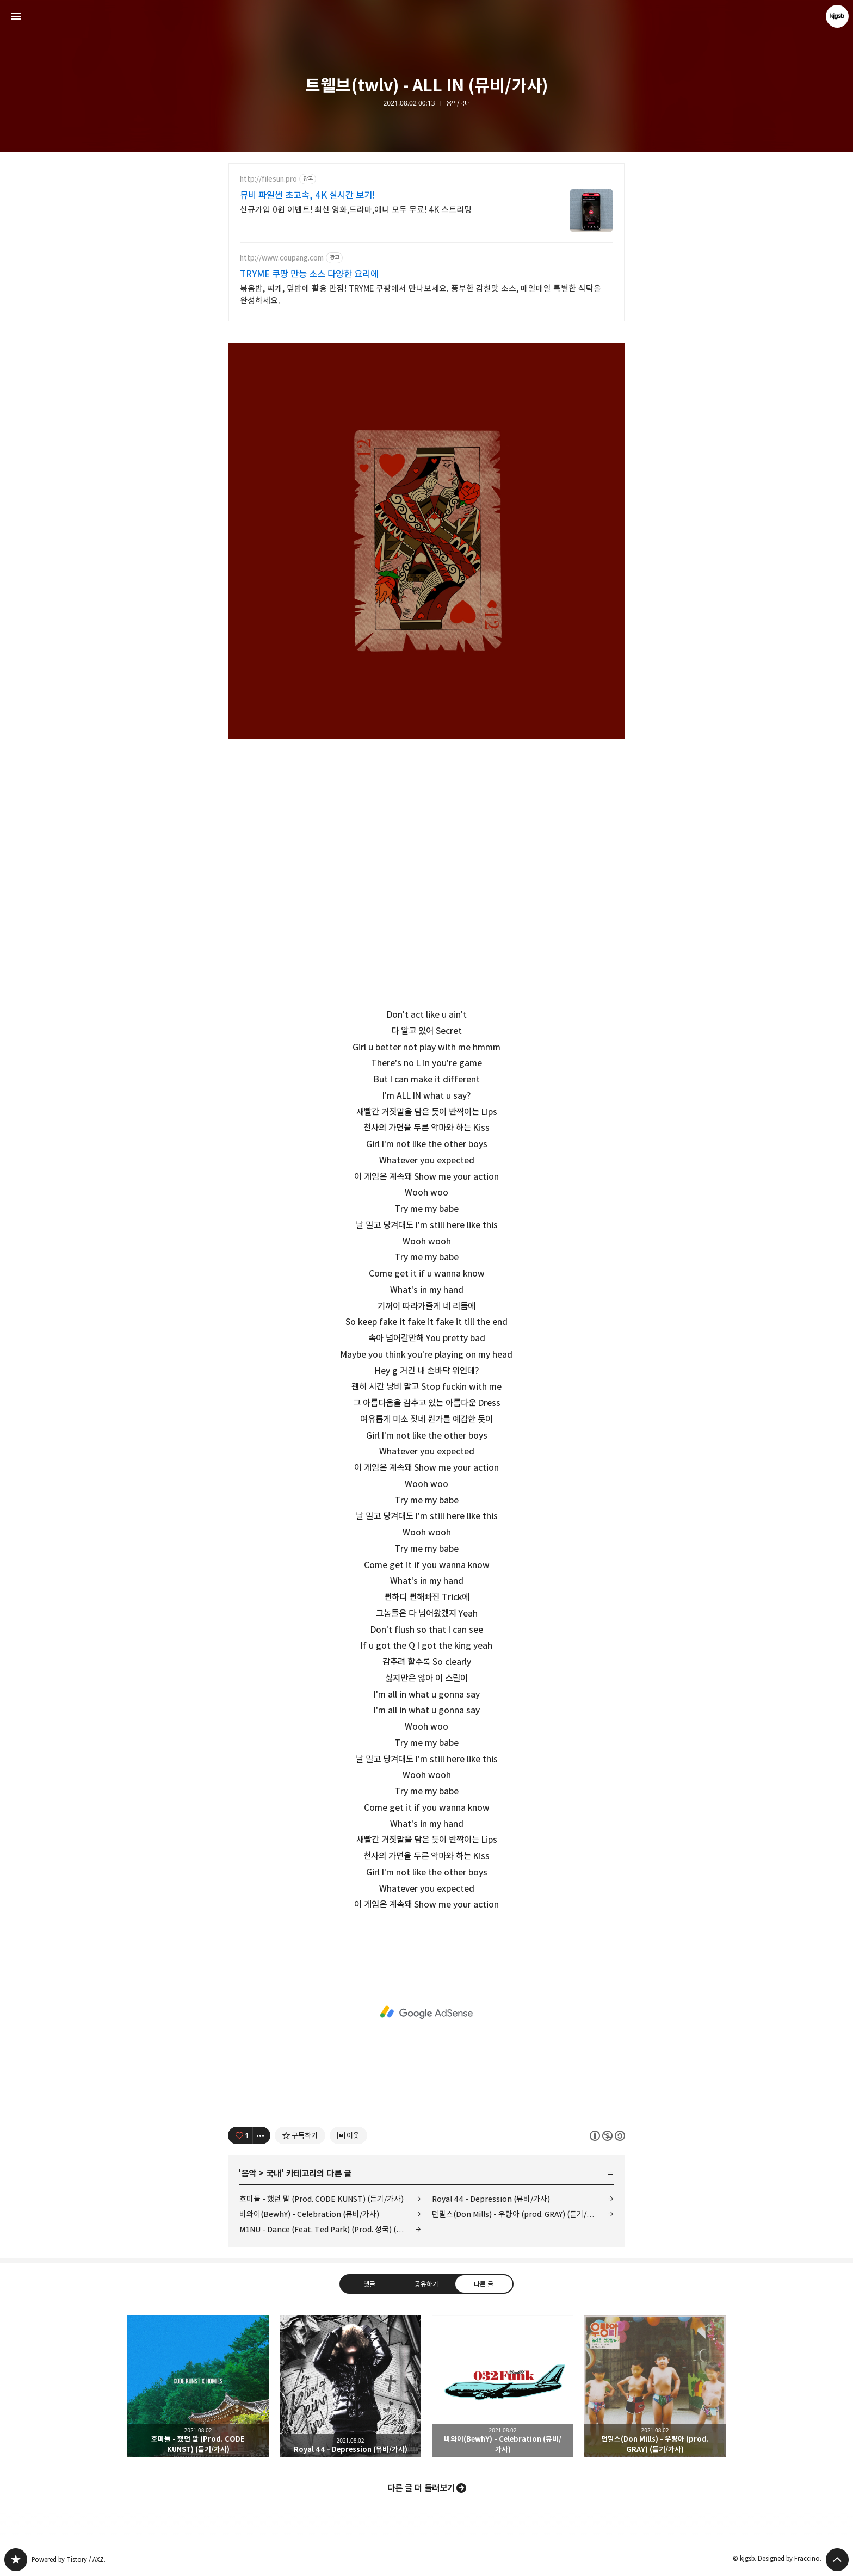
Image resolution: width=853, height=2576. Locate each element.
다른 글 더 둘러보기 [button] (421, 2487)
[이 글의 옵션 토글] (261, 2135)
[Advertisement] (426, 2012)
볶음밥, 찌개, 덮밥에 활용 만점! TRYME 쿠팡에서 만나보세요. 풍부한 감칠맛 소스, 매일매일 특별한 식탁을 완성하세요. (420, 294)
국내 (273, 2173)
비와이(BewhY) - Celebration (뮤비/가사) (309, 2214)
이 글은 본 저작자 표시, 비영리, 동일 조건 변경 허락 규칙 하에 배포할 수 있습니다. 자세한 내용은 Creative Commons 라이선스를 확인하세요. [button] (607, 2135)
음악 (248, 2173)
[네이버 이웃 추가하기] (348, 2135)
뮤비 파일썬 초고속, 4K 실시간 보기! (307, 195)
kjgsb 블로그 (16, 2560)
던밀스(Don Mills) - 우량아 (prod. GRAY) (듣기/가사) (517, 2214)
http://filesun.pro (268, 179)
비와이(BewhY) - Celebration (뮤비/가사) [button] (502, 2386)
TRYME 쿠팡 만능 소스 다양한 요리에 (309, 274)
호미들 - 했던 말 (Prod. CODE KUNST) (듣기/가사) (321, 2199)
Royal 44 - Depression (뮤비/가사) (491, 2199)
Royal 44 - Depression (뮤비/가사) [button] (350, 2386)
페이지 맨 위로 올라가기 (837, 2560)
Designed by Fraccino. (789, 2558)
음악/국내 (458, 103)
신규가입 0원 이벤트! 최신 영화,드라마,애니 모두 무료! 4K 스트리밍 (356, 210)
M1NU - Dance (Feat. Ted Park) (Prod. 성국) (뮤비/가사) (330, 2229)
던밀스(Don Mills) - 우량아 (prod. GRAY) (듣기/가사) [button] (655, 2386)
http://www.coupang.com (282, 258)
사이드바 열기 (16, 16)
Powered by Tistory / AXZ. (69, 2559)
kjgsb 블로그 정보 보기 (837, 16)
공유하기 (426, 2283)
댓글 (369, 2283)
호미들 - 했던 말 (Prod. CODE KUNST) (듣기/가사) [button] (198, 2386)
